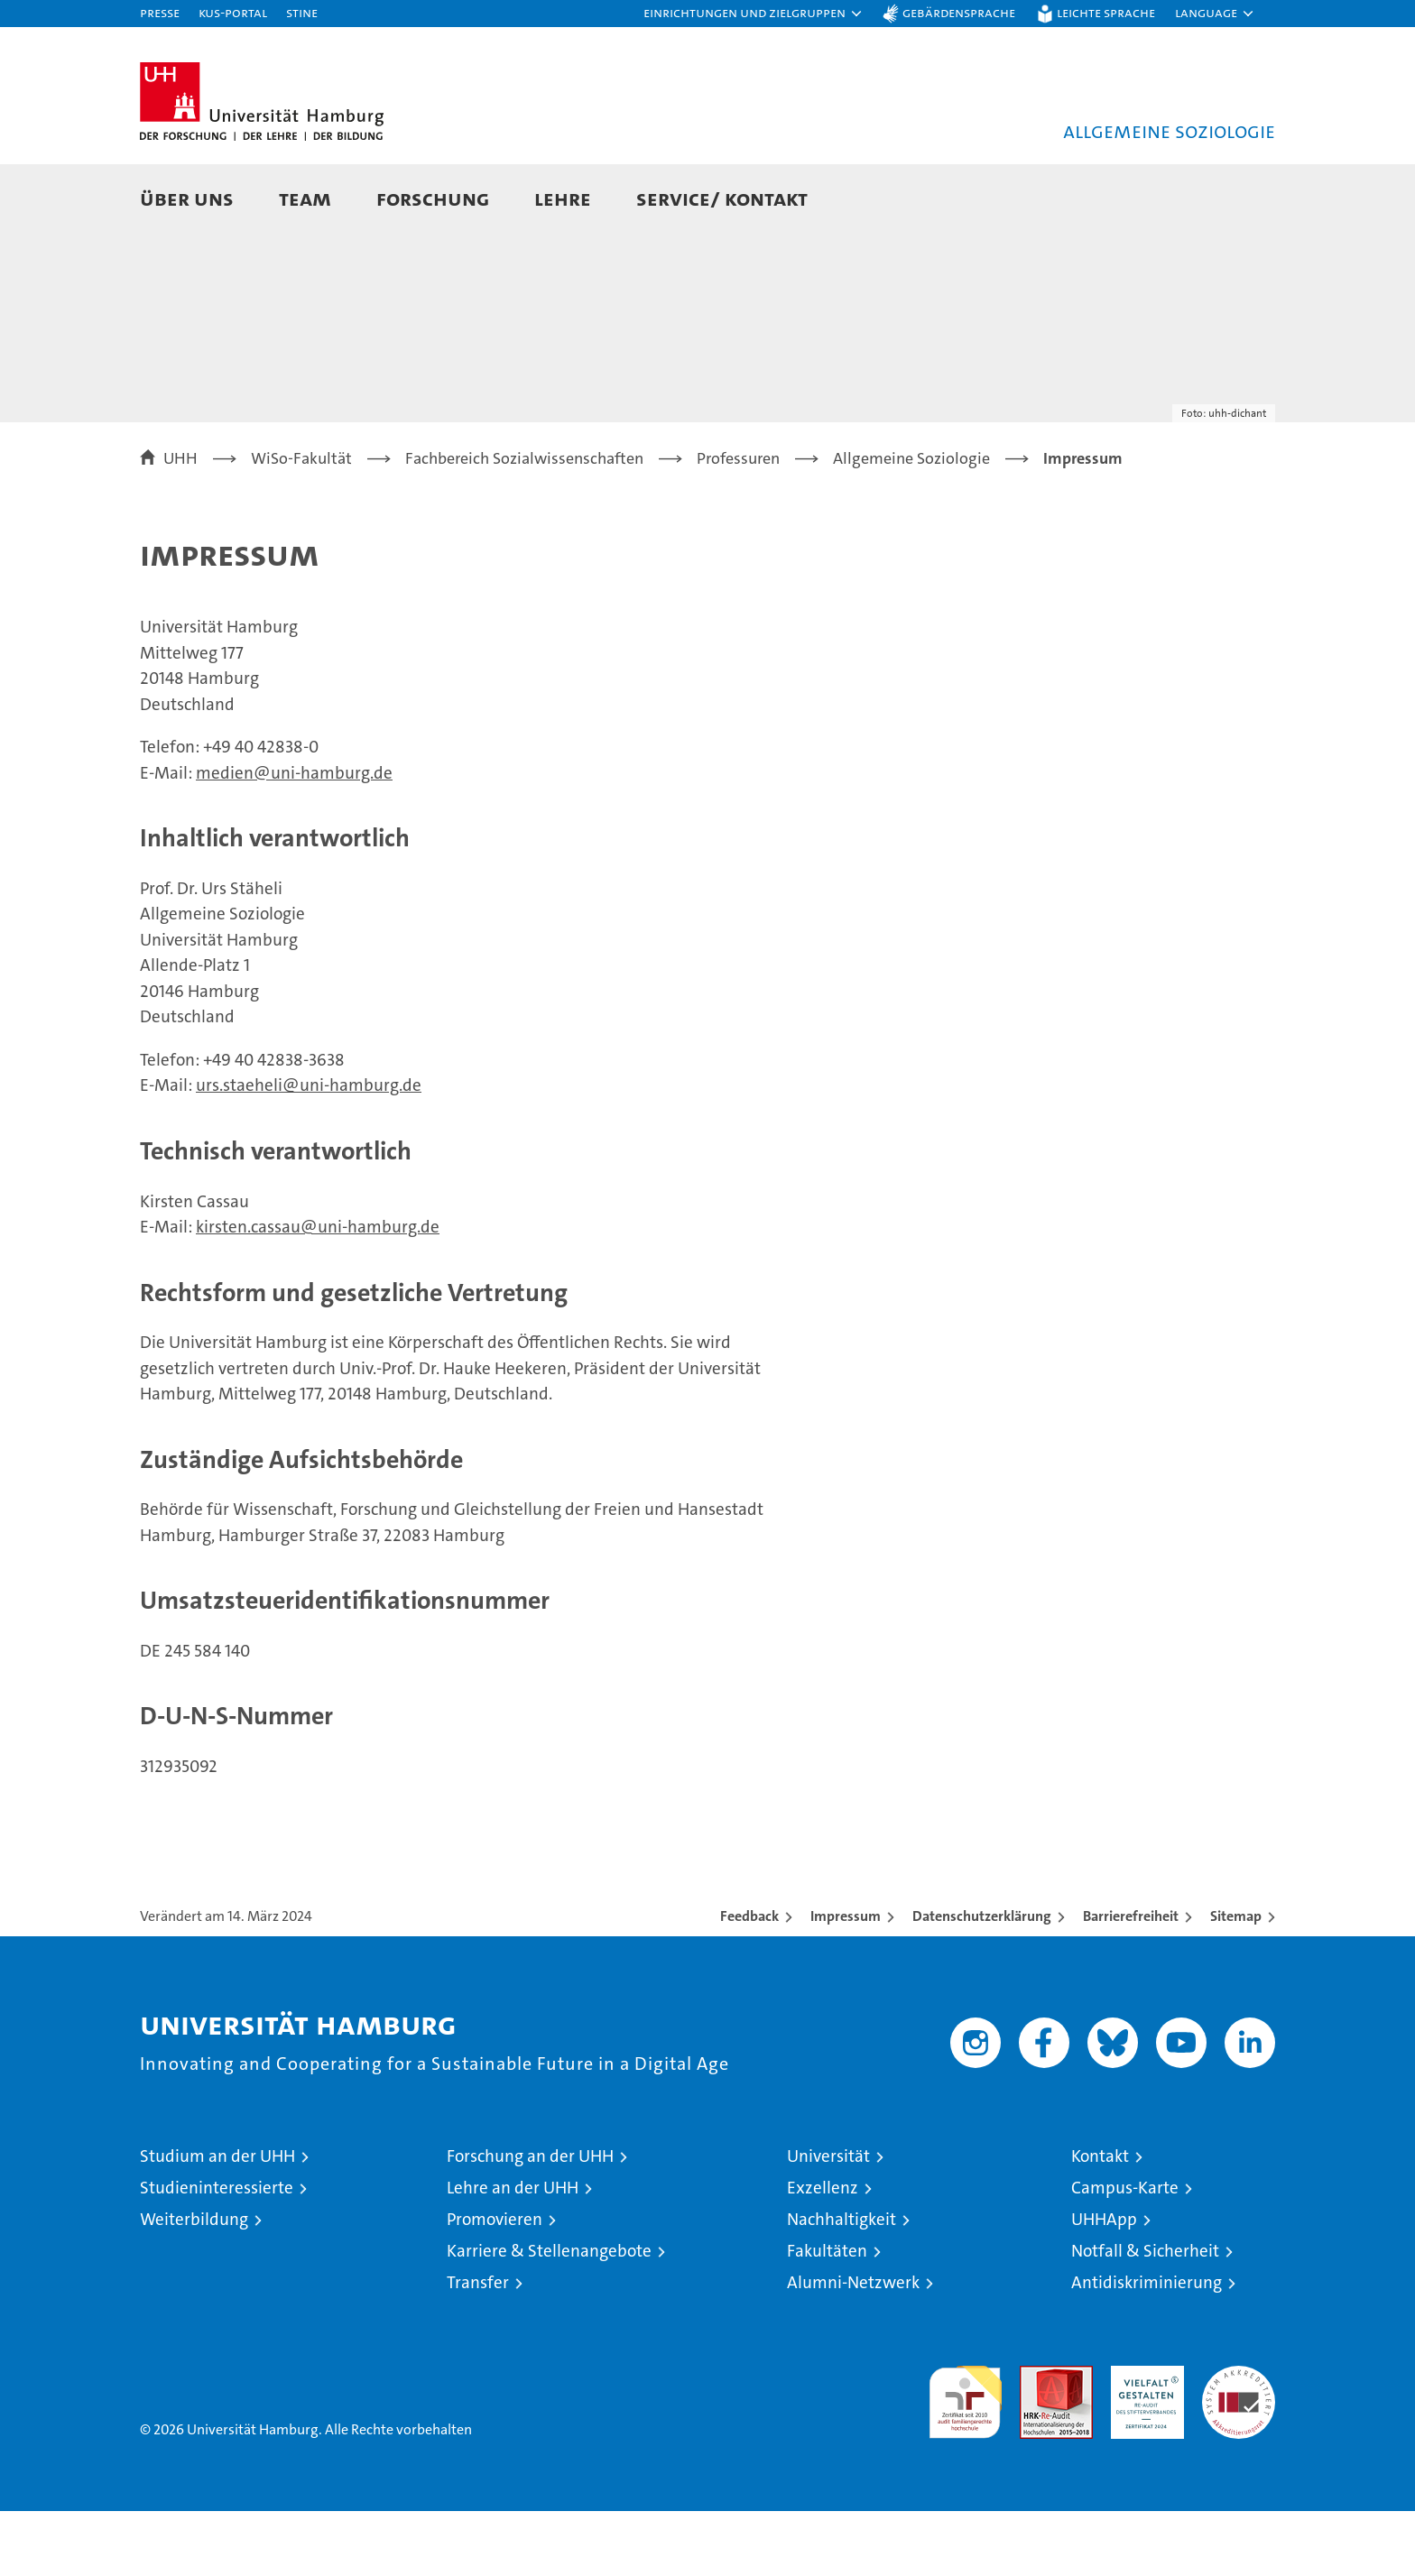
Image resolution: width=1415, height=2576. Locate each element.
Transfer (478, 2347)
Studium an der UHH (217, 2221)
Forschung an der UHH (530, 2221)
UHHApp (1104, 2284)
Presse (160, 12)
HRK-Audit (1143, 2440)
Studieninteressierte (216, 2252)
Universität (828, 2221)
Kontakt (1100, 2221)
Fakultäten (827, 2315)
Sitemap (1236, 1980)
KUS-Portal (233, 12)
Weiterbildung (194, 2284)
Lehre (562, 198)
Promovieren (494, 2284)
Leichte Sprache (1106, 12)
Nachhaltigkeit (841, 2284)
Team (305, 198)
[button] (753, 13)
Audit (1037, 2440)
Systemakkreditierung (1238, 2440)
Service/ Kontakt (722, 198)
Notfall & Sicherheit (1145, 2315)
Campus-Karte (1125, 2252)
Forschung (432, 198)
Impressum (845, 1980)
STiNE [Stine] (302, 12)
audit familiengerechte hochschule (965, 2459)
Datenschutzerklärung (981, 1980)
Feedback (749, 1980)
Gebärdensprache (958, 12)
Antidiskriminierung (1146, 2347)
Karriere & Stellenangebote (549, 2315)
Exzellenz (822, 2252)
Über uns (187, 198)
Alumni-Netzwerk (853, 2347)
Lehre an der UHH (512, 2252)
